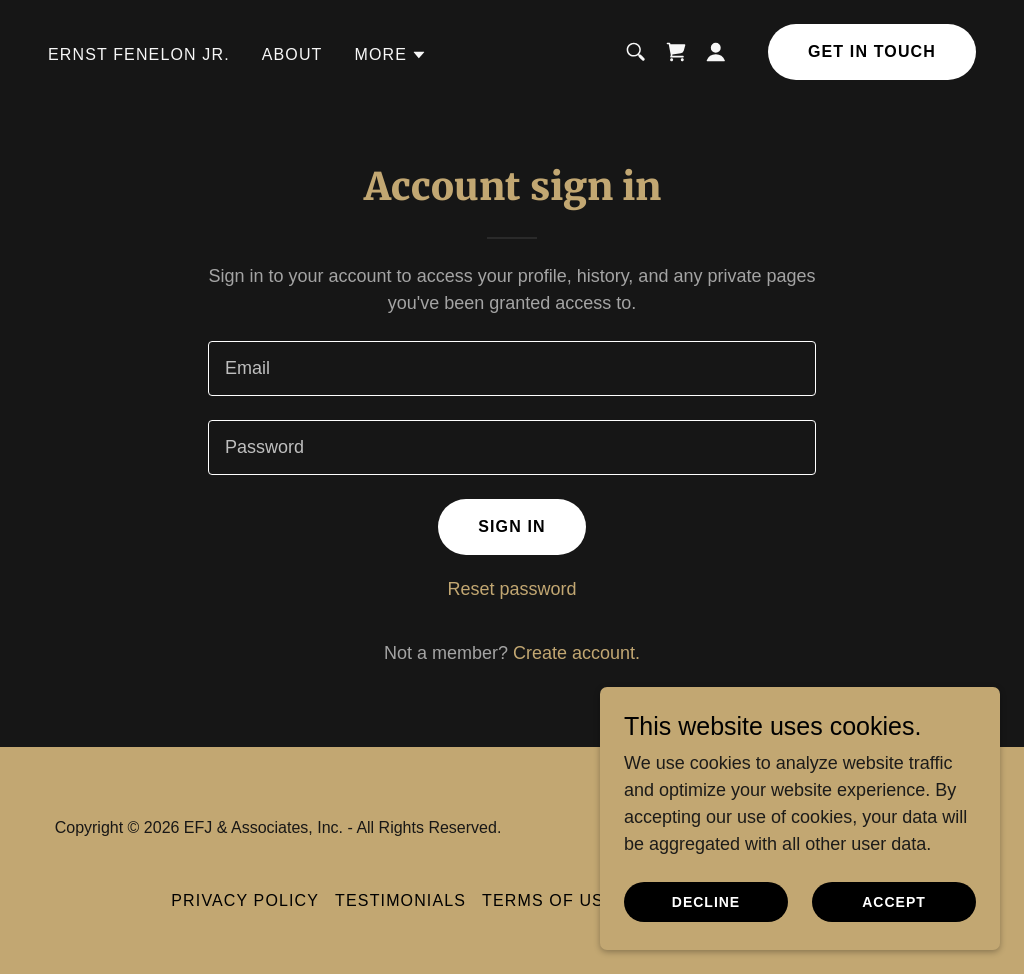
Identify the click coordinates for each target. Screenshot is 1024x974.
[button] (391, 55)
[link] (676, 52)
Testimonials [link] (400, 900)
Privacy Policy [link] (245, 900)
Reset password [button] (511, 589)
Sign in (512, 526)
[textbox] (512, 368)
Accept (894, 902)
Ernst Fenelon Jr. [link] (139, 54)
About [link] (292, 54)
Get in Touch (872, 51)
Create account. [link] (576, 653)
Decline (706, 902)
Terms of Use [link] (549, 900)
